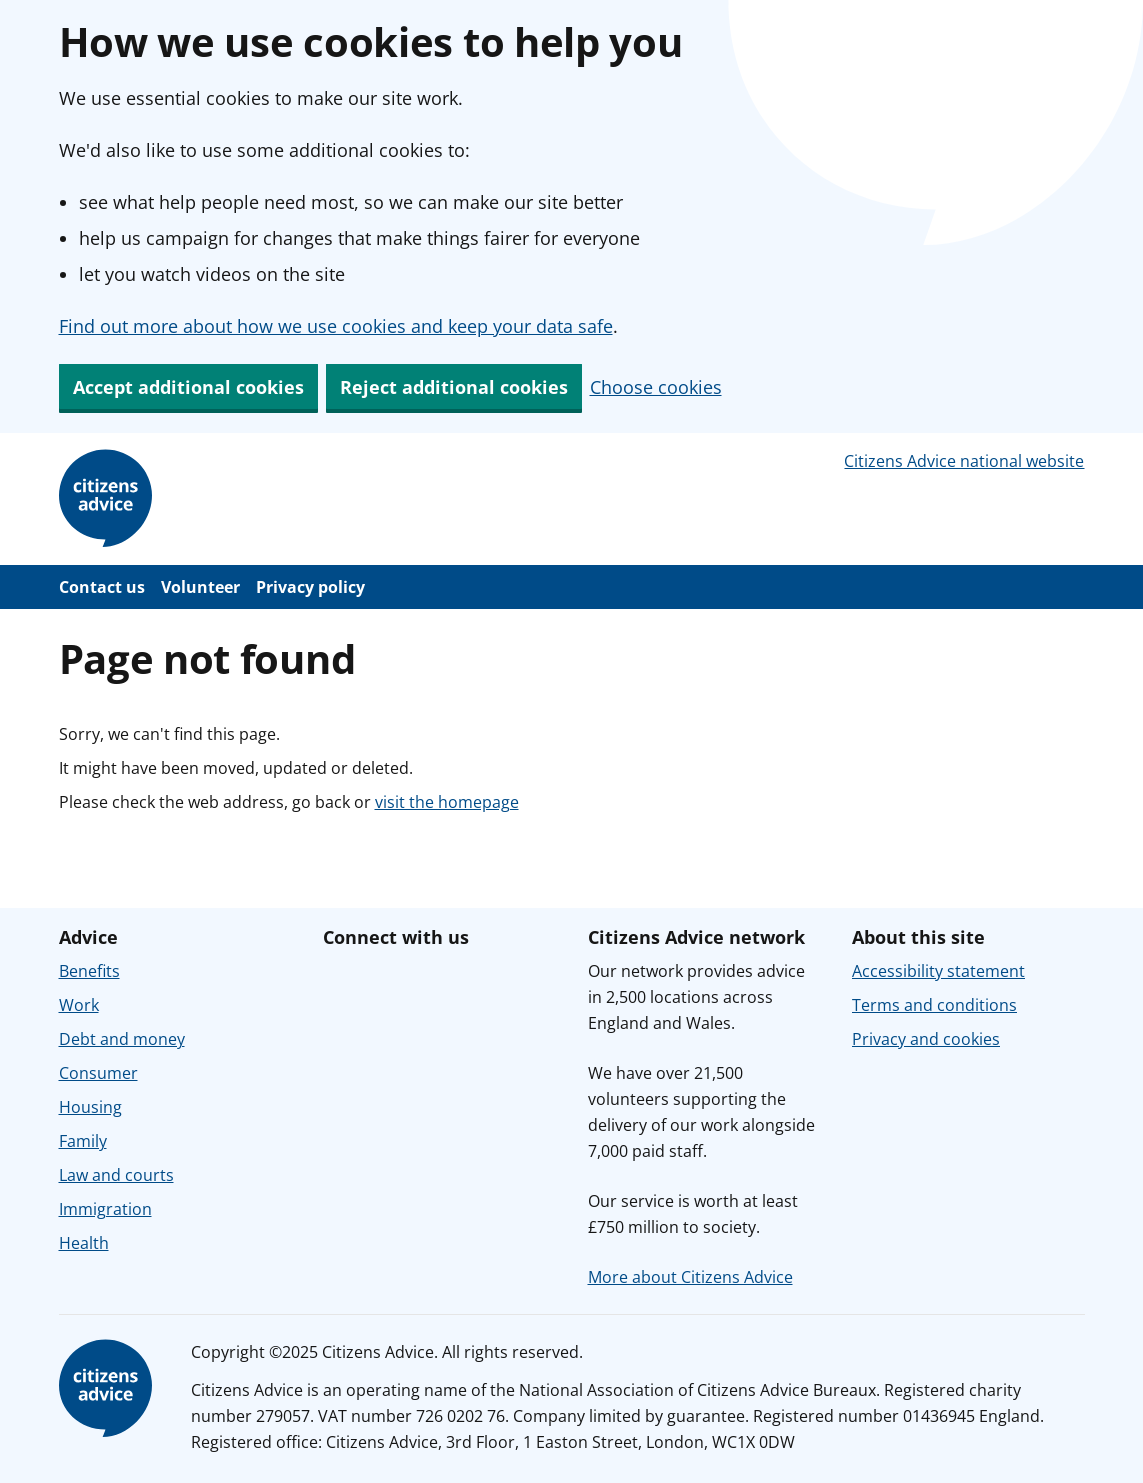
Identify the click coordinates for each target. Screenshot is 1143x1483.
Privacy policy (310, 587)
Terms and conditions (934, 1005)
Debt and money (122, 1039)
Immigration (105, 1209)
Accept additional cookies (188, 387)
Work (79, 1005)
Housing (90, 1107)
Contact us (102, 587)
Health (84, 1243)
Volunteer (200, 587)
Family (83, 1141)
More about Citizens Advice (690, 1277)
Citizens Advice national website (964, 461)
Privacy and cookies (926, 1039)
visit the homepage (447, 802)
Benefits (89, 971)
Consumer (98, 1073)
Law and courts (116, 1175)
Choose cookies (656, 387)
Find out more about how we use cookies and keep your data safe (336, 326)
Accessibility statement (938, 971)
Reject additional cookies (454, 387)
